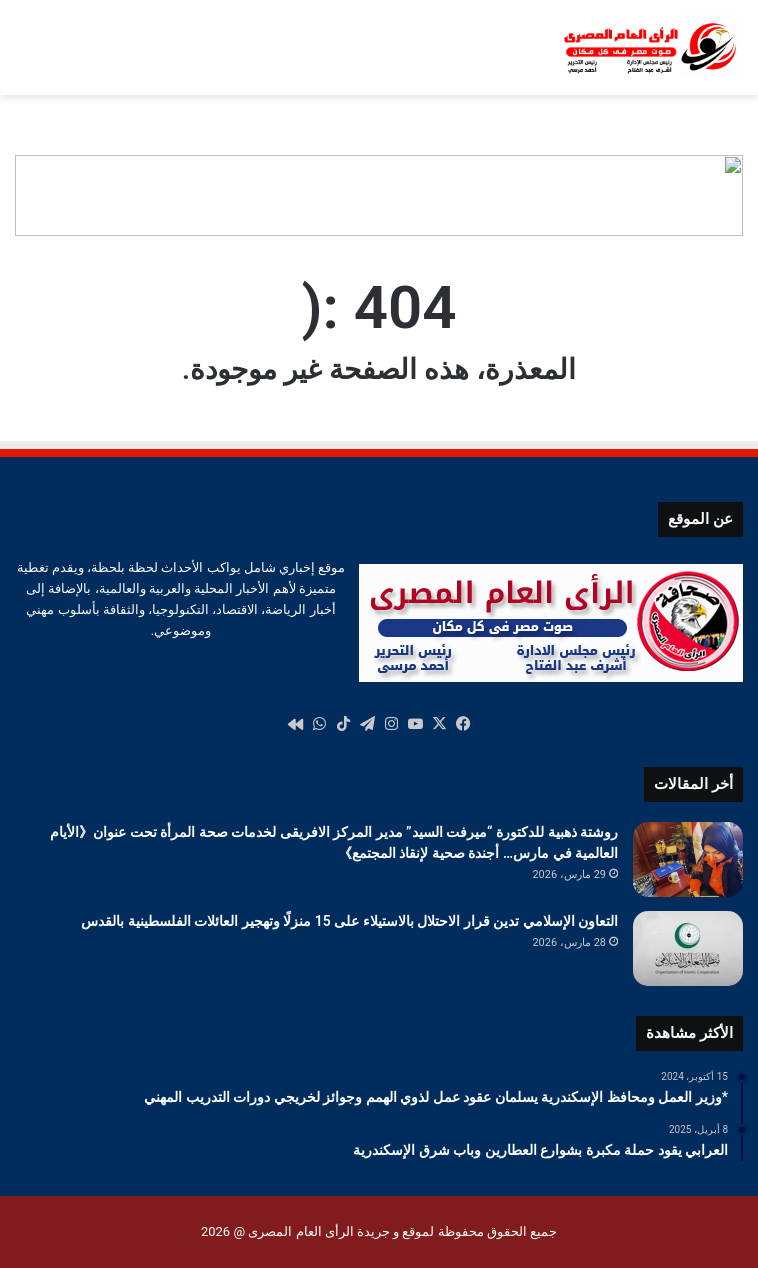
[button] (727, 196)
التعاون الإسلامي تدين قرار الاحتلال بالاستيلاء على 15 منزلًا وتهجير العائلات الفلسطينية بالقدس (349, 921)
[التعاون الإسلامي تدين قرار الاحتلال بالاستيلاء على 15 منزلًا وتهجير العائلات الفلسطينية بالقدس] (688, 948)
